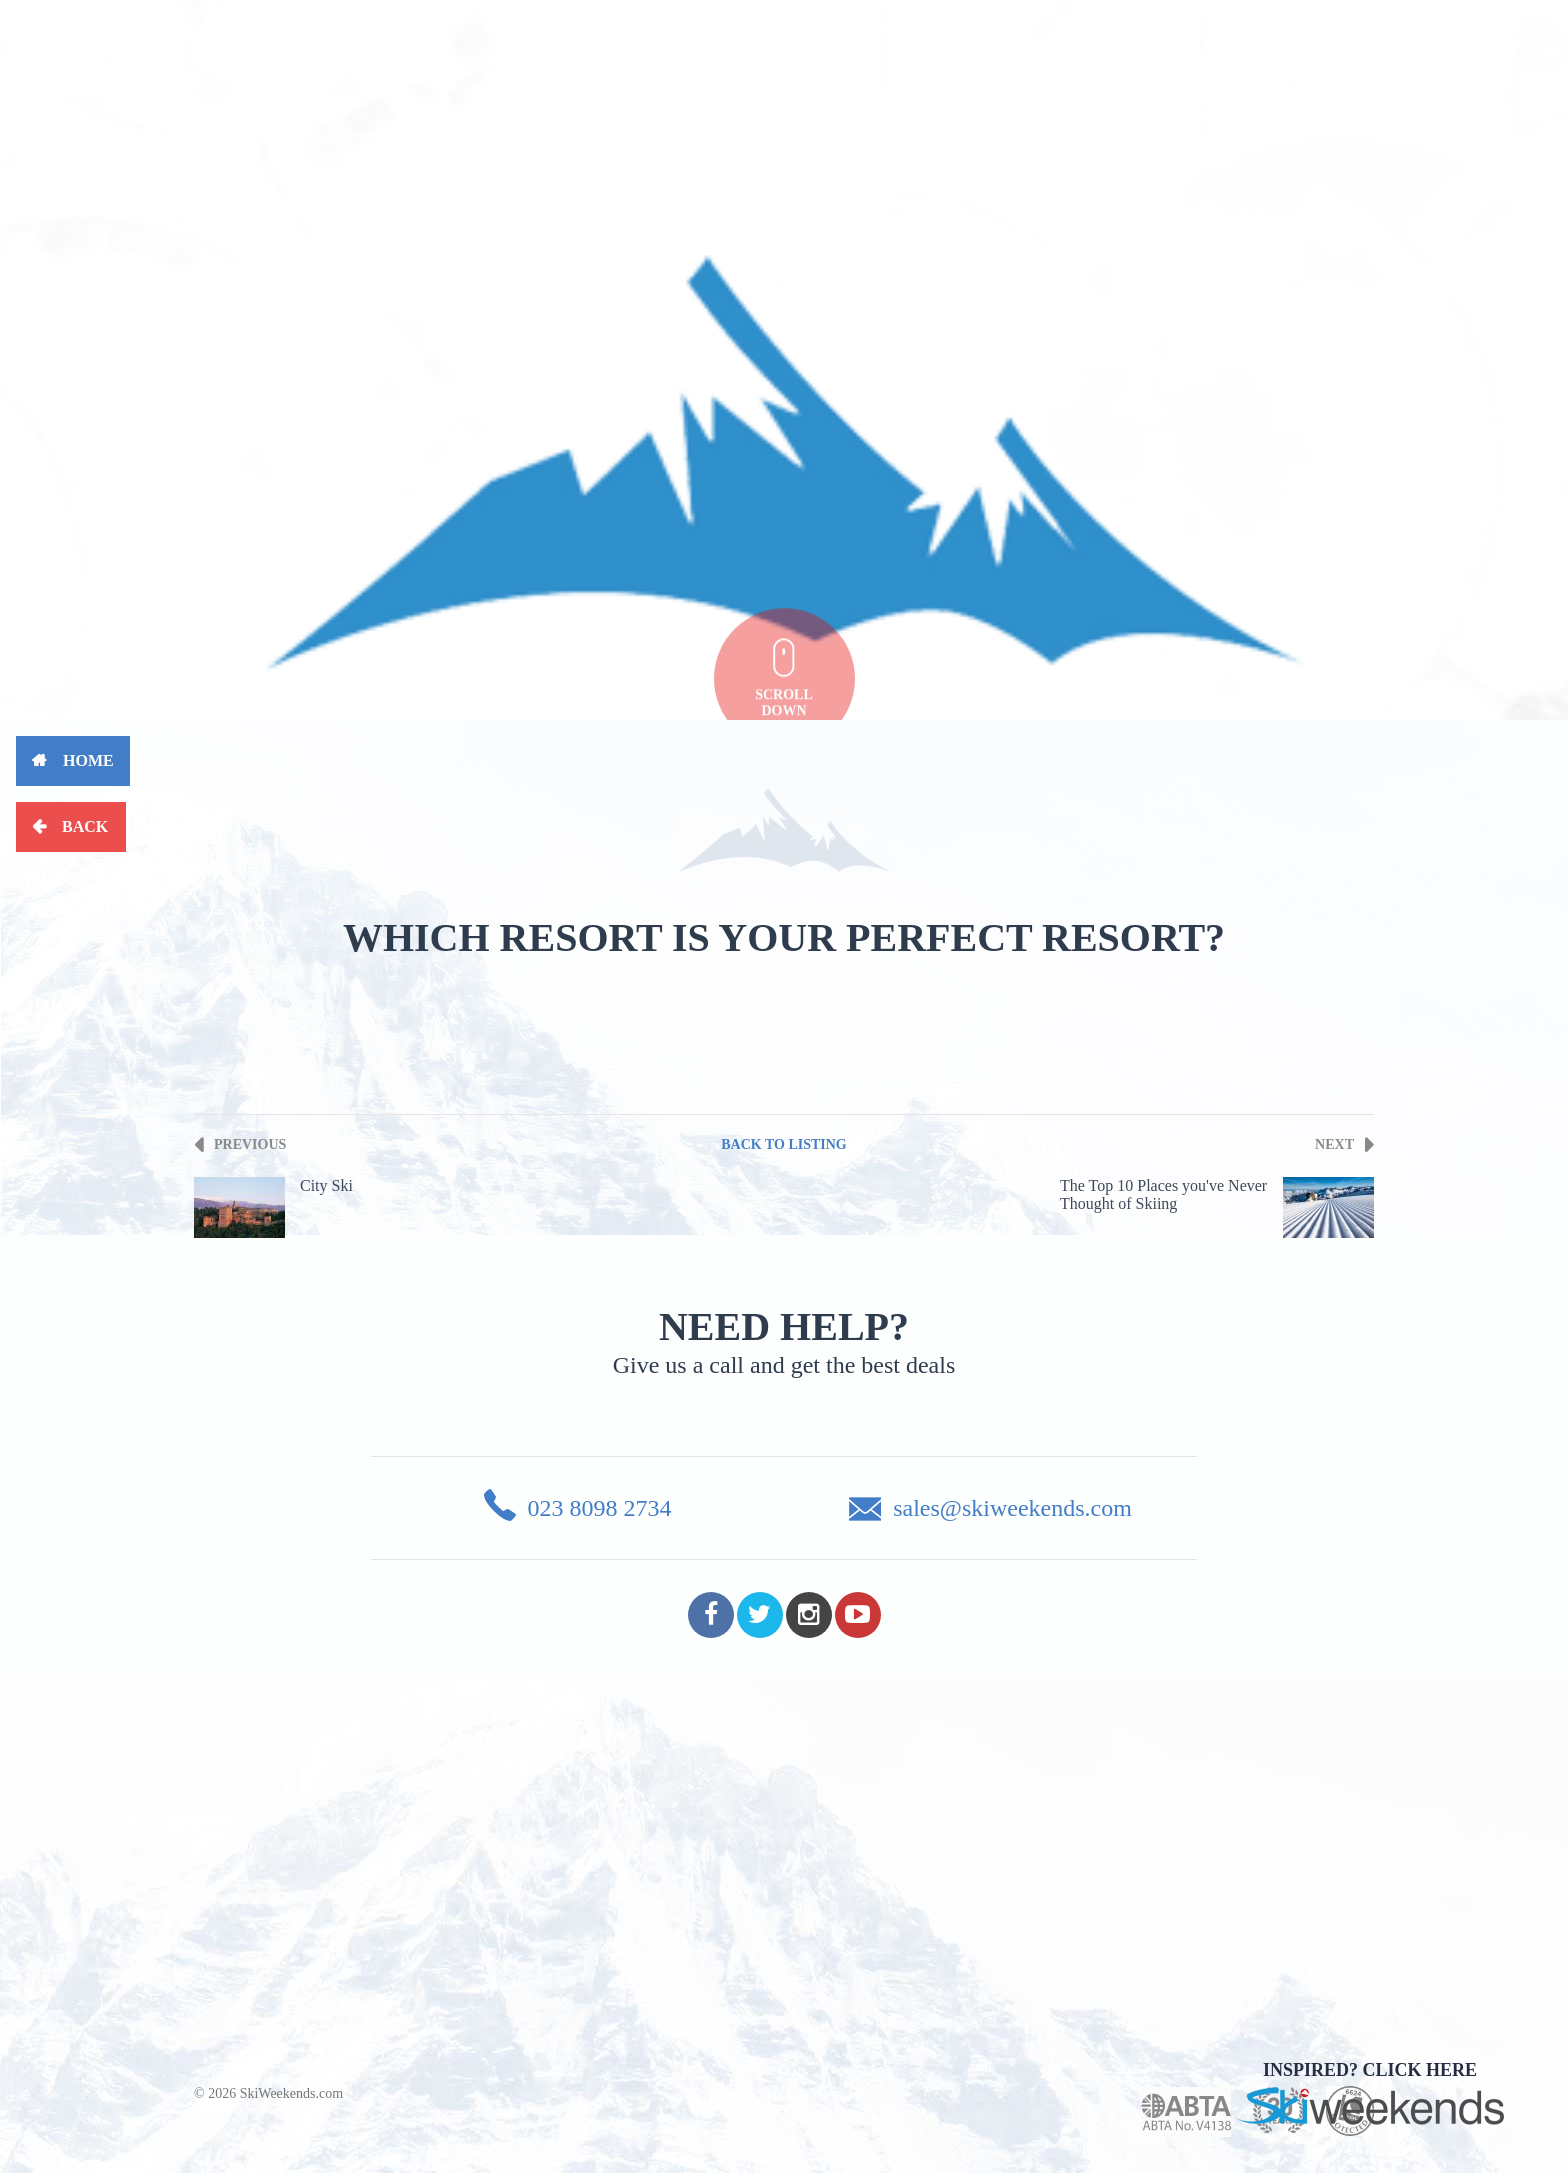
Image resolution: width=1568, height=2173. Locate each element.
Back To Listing (784, 1144)
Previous (250, 1144)
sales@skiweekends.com (1012, 1508)
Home (88, 760)
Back (85, 826)
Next (1334, 1144)
